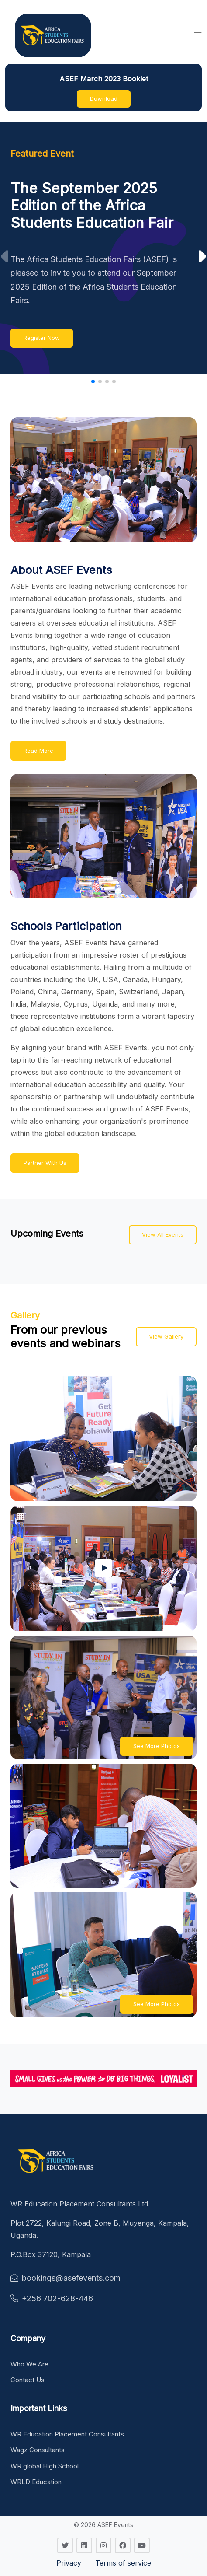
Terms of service (123, 2563)
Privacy (68, 2563)
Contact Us (27, 2380)
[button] (198, 35)
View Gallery (166, 1336)
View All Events (162, 1234)
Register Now (42, 337)
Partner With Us (45, 1162)
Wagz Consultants (37, 2450)
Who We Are (29, 2364)
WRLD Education (36, 2482)
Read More (38, 750)
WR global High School (44, 2466)
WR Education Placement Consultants (67, 2434)
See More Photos (156, 1745)
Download (103, 98)
